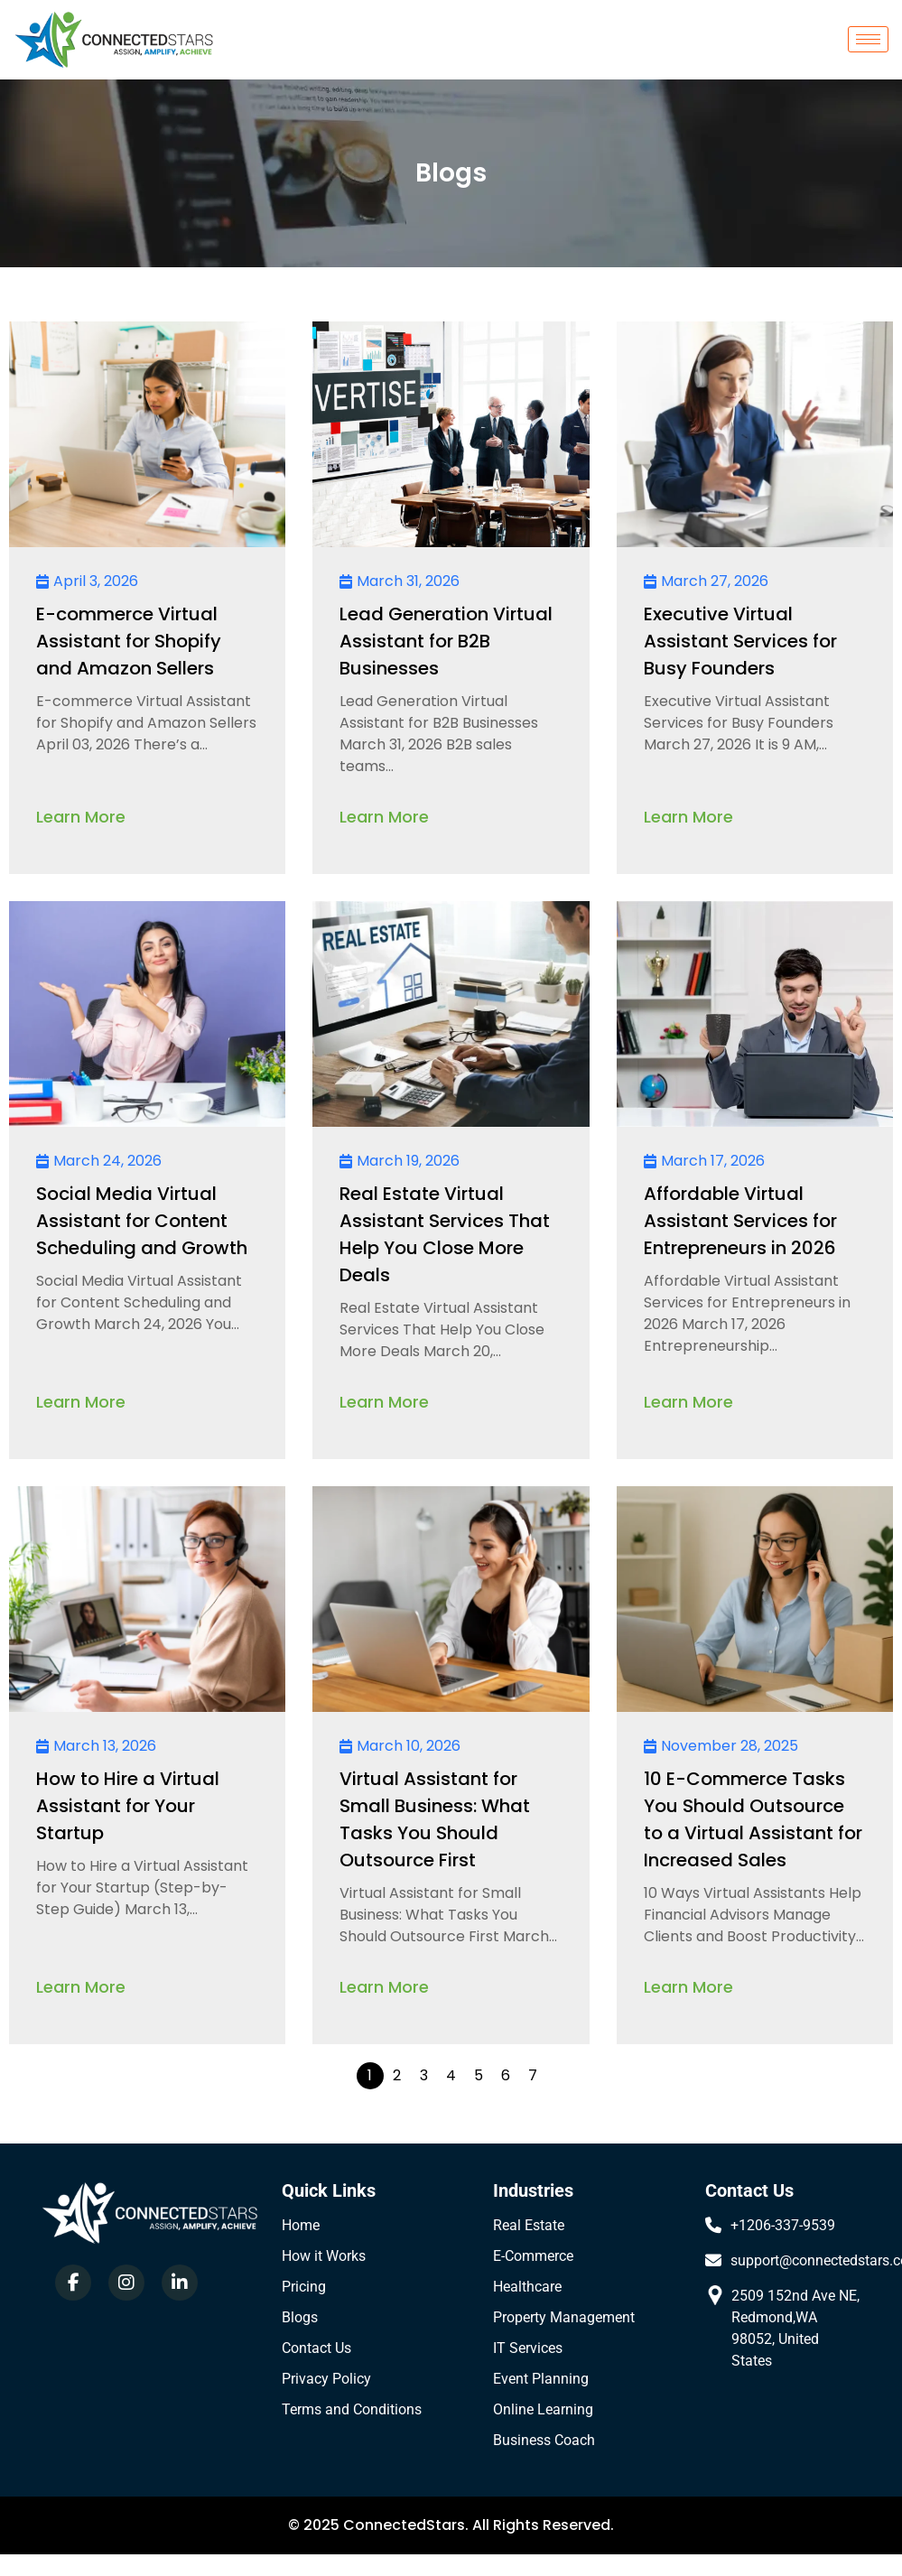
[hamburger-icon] (868, 39)
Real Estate (528, 2225)
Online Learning (543, 2409)
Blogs (300, 2317)
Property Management (564, 2317)
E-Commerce (533, 2255)
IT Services (528, 2348)
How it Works (324, 2255)
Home (301, 2225)
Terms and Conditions (352, 2409)
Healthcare (527, 2286)
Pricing (304, 2286)
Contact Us (316, 2348)
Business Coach (544, 2440)
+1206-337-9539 (782, 2225)
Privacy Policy (326, 2378)
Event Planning (541, 2378)
